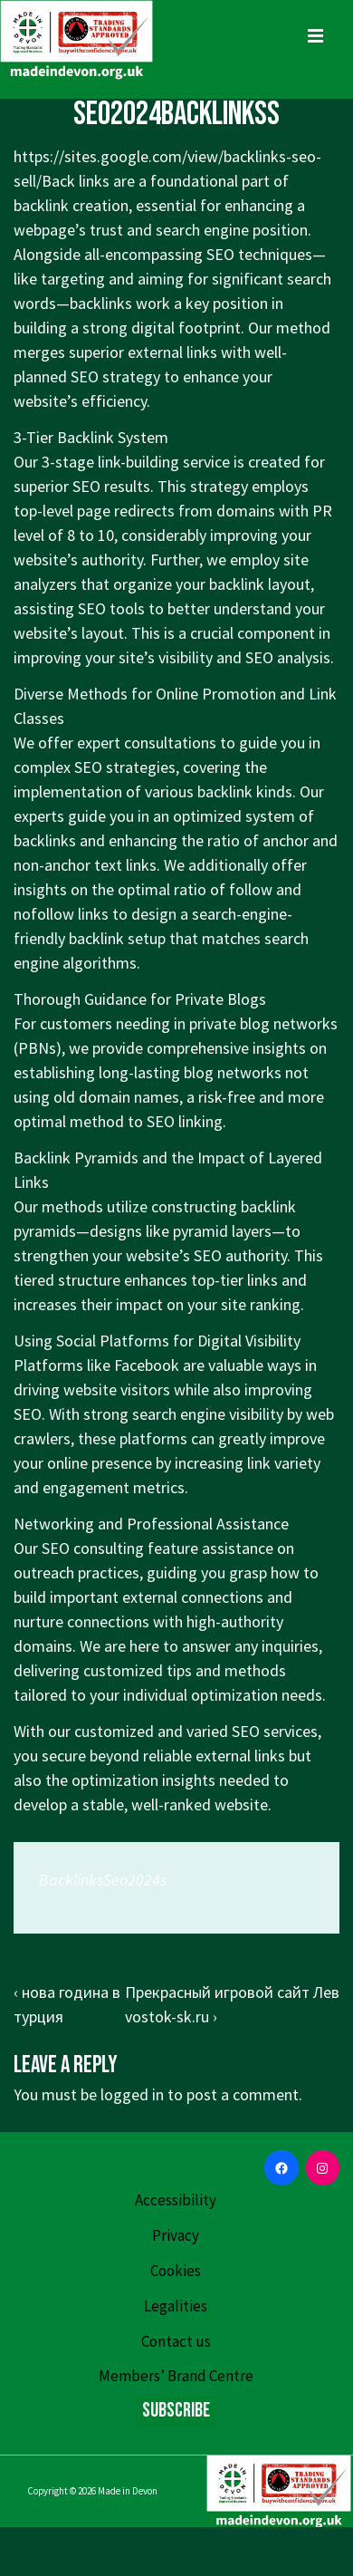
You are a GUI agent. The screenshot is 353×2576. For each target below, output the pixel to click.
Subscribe (176, 2410)
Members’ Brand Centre (176, 2376)
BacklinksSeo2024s (103, 1879)
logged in (132, 2094)
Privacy (175, 2235)
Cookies (175, 2271)
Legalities (175, 2306)
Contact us (176, 2341)
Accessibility (175, 2200)
